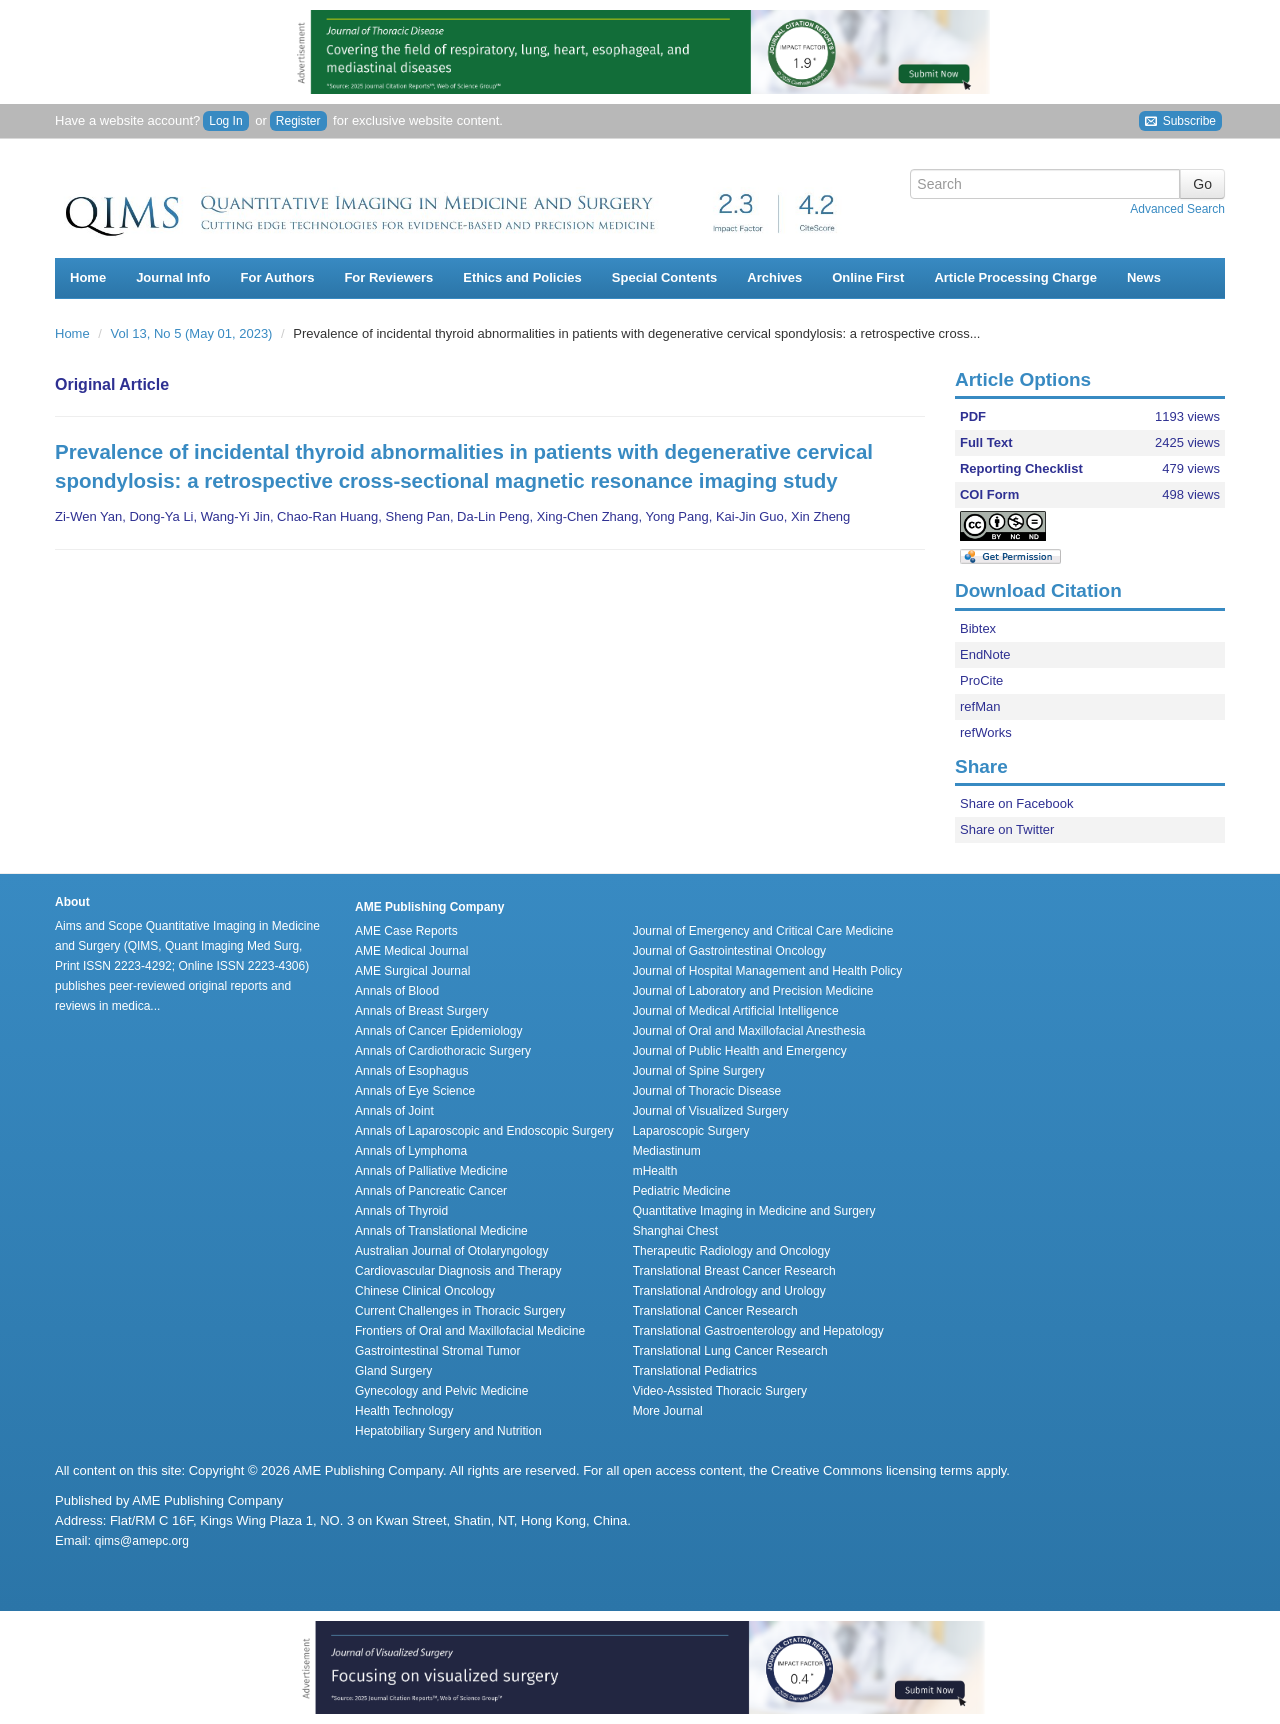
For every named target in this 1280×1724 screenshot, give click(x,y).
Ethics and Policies (522, 277)
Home (88, 277)
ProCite (981, 680)
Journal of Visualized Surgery (711, 1111)
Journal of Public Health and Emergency (740, 1051)
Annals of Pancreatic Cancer (431, 1191)
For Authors (278, 277)
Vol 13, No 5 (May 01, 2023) (193, 333)
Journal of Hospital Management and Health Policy (767, 971)
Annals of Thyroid (401, 1211)
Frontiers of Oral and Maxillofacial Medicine (470, 1331)
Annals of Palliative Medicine (431, 1171)
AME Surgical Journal (412, 971)
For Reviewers (388, 277)
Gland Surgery (393, 1371)
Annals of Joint (394, 1111)
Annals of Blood (397, 991)
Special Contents (664, 277)
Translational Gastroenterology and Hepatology (758, 1331)
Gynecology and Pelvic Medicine (441, 1391)
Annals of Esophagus (411, 1071)
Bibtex (978, 628)
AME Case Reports (406, 931)
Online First (868, 277)
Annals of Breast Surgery (421, 1011)
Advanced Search (1177, 209)
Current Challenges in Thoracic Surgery (460, 1311)
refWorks (986, 732)
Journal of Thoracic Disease (707, 1091)
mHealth (655, 1171)
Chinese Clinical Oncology (425, 1291)
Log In (225, 121)
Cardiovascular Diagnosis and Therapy (458, 1271)
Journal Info (173, 277)
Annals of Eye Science (415, 1091)
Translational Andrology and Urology (729, 1291)
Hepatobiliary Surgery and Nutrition (448, 1431)
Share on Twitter (1007, 829)
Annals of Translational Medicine (441, 1231)
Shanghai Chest (675, 1231)
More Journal (668, 1411)
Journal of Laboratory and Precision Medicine (753, 991)
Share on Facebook (1016, 803)
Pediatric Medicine (682, 1191)
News (1144, 277)
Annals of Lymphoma (411, 1151)
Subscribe (1180, 121)
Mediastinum (667, 1151)
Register (298, 121)
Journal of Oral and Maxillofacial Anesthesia (749, 1031)
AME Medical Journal (411, 951)
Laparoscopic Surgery (691, 1131)
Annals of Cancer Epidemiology (438, 1031)
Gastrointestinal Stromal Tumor (437, 1351)
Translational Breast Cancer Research (734, 1271)
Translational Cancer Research (715, 1311)
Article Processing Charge (1015, 277)
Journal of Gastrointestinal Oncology (729, 951)
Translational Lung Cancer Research (730, 1351)
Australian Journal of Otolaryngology (451, 1251)
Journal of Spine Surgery (699, 1071)
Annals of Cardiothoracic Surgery (443, 1051)
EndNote (985, 654)
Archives (774, 277)
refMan (980, 706)
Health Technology (404, 1411)
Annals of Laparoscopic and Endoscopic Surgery (484, 1131)
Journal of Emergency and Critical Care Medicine (763, 931)
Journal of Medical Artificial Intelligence (736, 1011)
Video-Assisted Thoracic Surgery (720, 1391)
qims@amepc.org (142, 1541)
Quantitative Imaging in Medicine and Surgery (754, 1211)
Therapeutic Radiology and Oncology (731, 1251)
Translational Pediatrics (695, 1371)
